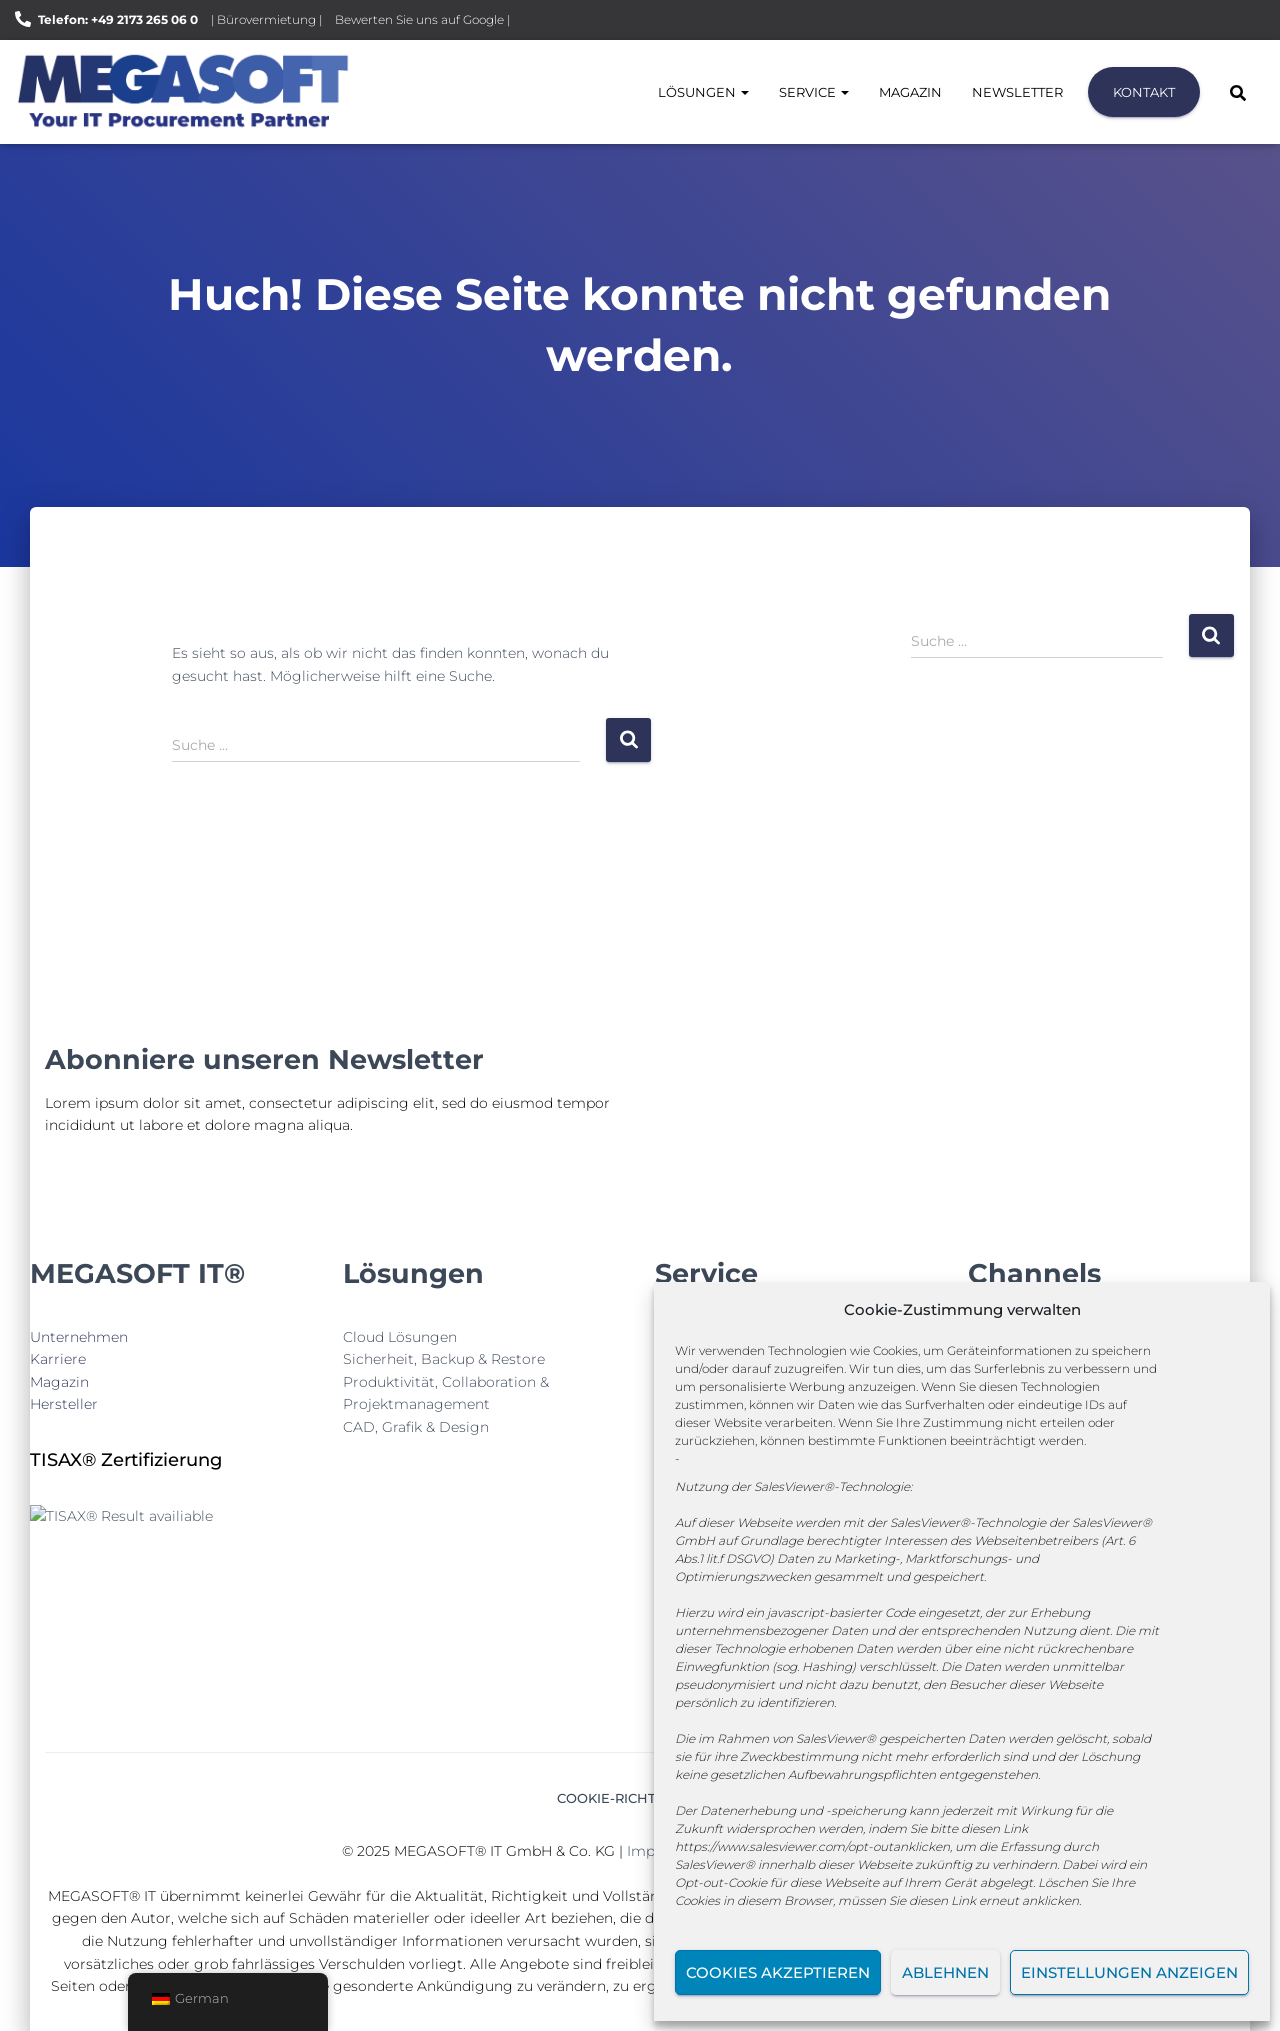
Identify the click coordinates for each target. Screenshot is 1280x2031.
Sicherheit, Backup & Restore (444, 1359)
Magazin (910, 92)
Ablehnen (945, 1972)
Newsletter (1017, 92)
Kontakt (1144, 92)
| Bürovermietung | (266, 19)
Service (814, 92)
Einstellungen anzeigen (1129, 1972)
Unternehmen (79, 1337)
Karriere (58, 1359)
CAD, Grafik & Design (416, 1427)
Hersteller (64, 1404)
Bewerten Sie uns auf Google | (422, 19)
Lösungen (703, 92)
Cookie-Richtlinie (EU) (640, 1798)
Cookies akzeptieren (778, 1972)
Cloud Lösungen (400, 1337)
